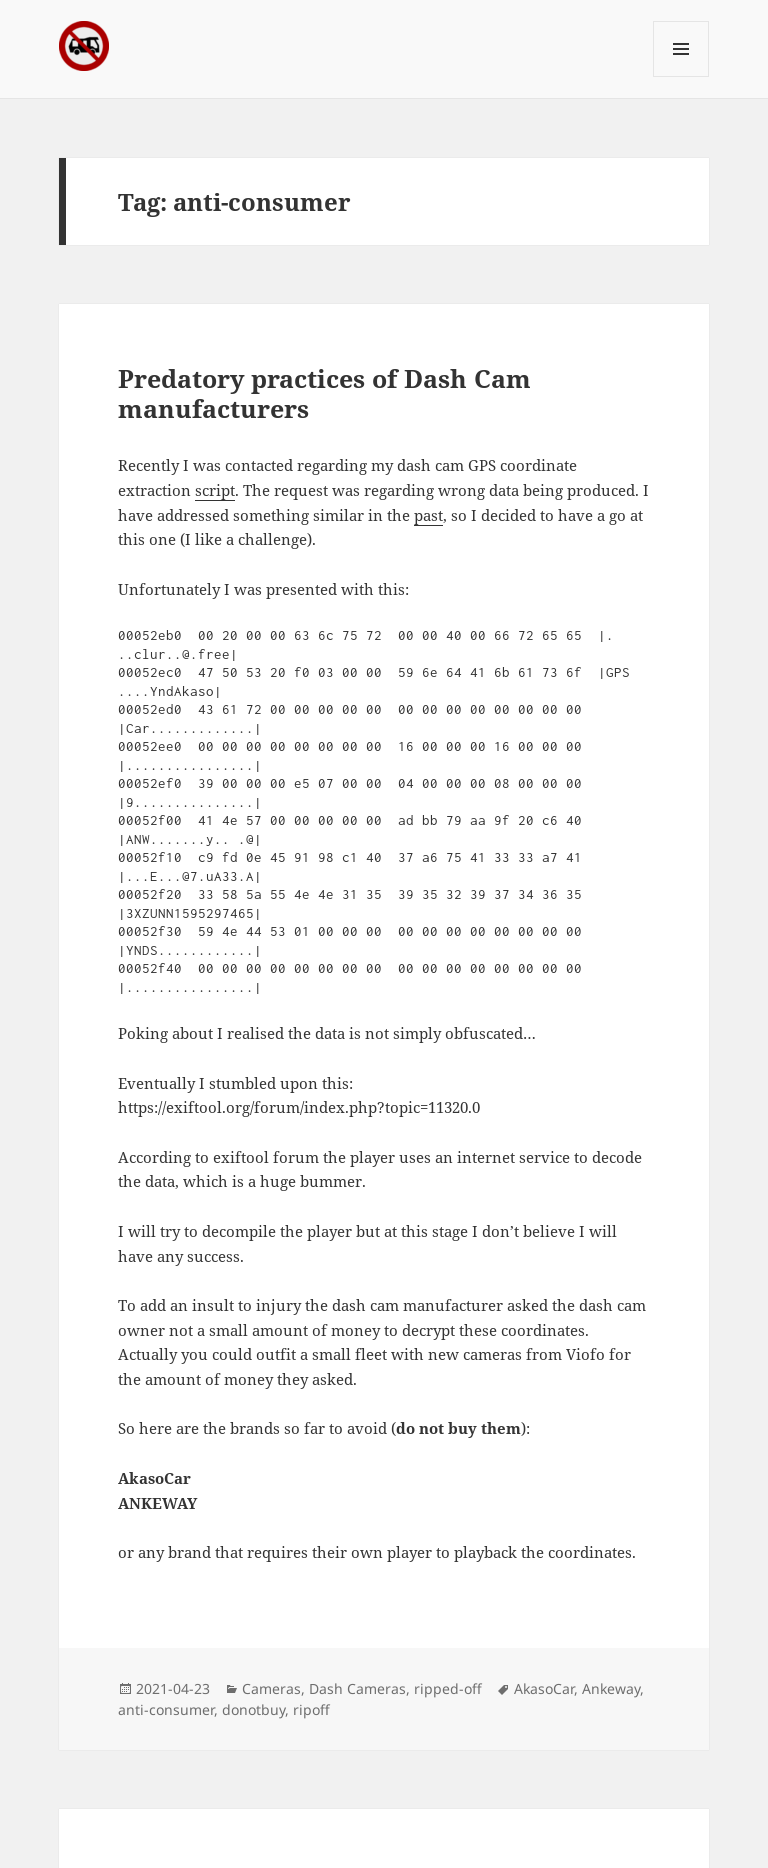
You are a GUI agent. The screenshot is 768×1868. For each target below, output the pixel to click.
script (215, 490)
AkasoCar (544, 1688)
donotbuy (253, 1709)
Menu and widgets (681, 76)
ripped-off (448, 1688)
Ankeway (611, 1688)
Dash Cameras (357, 1688)
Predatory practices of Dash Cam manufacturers (324, 393)
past (428, 515)
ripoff (311, 1709)
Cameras (271, 1688)
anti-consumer (166, 1709)
